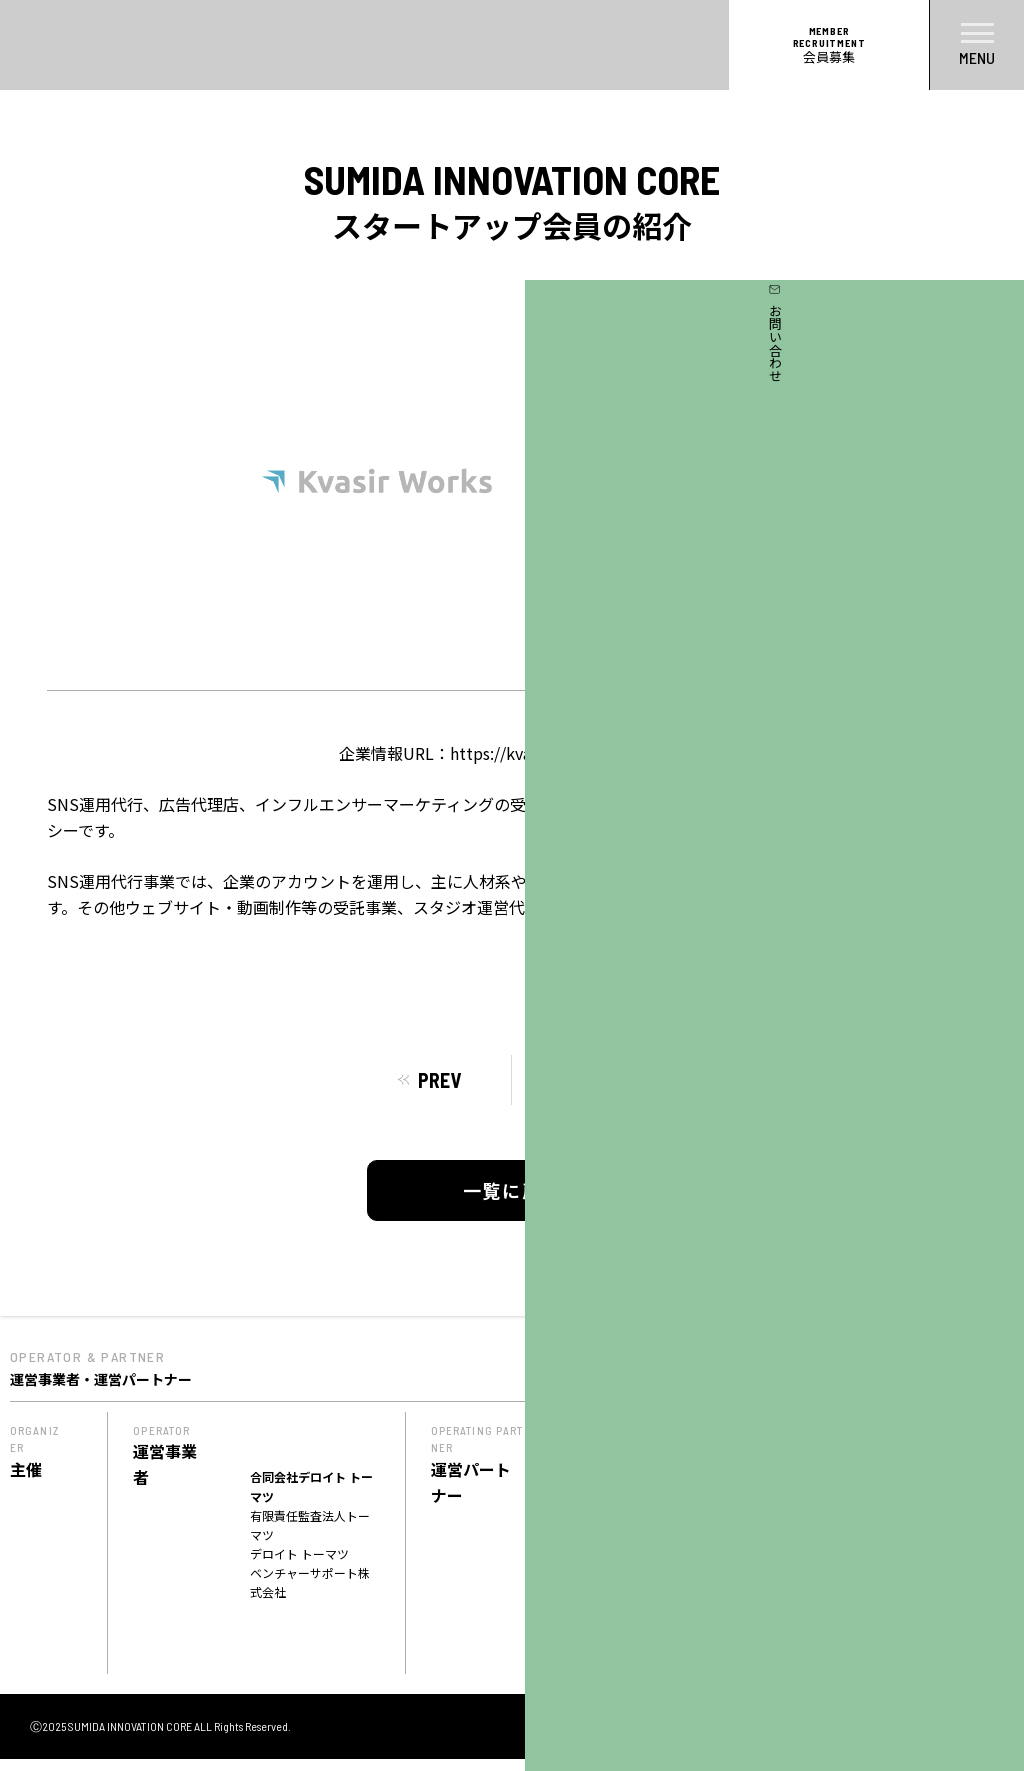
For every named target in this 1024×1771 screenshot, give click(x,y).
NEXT (584, 1080)
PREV (439, 1080)
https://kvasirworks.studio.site (564, 753)
